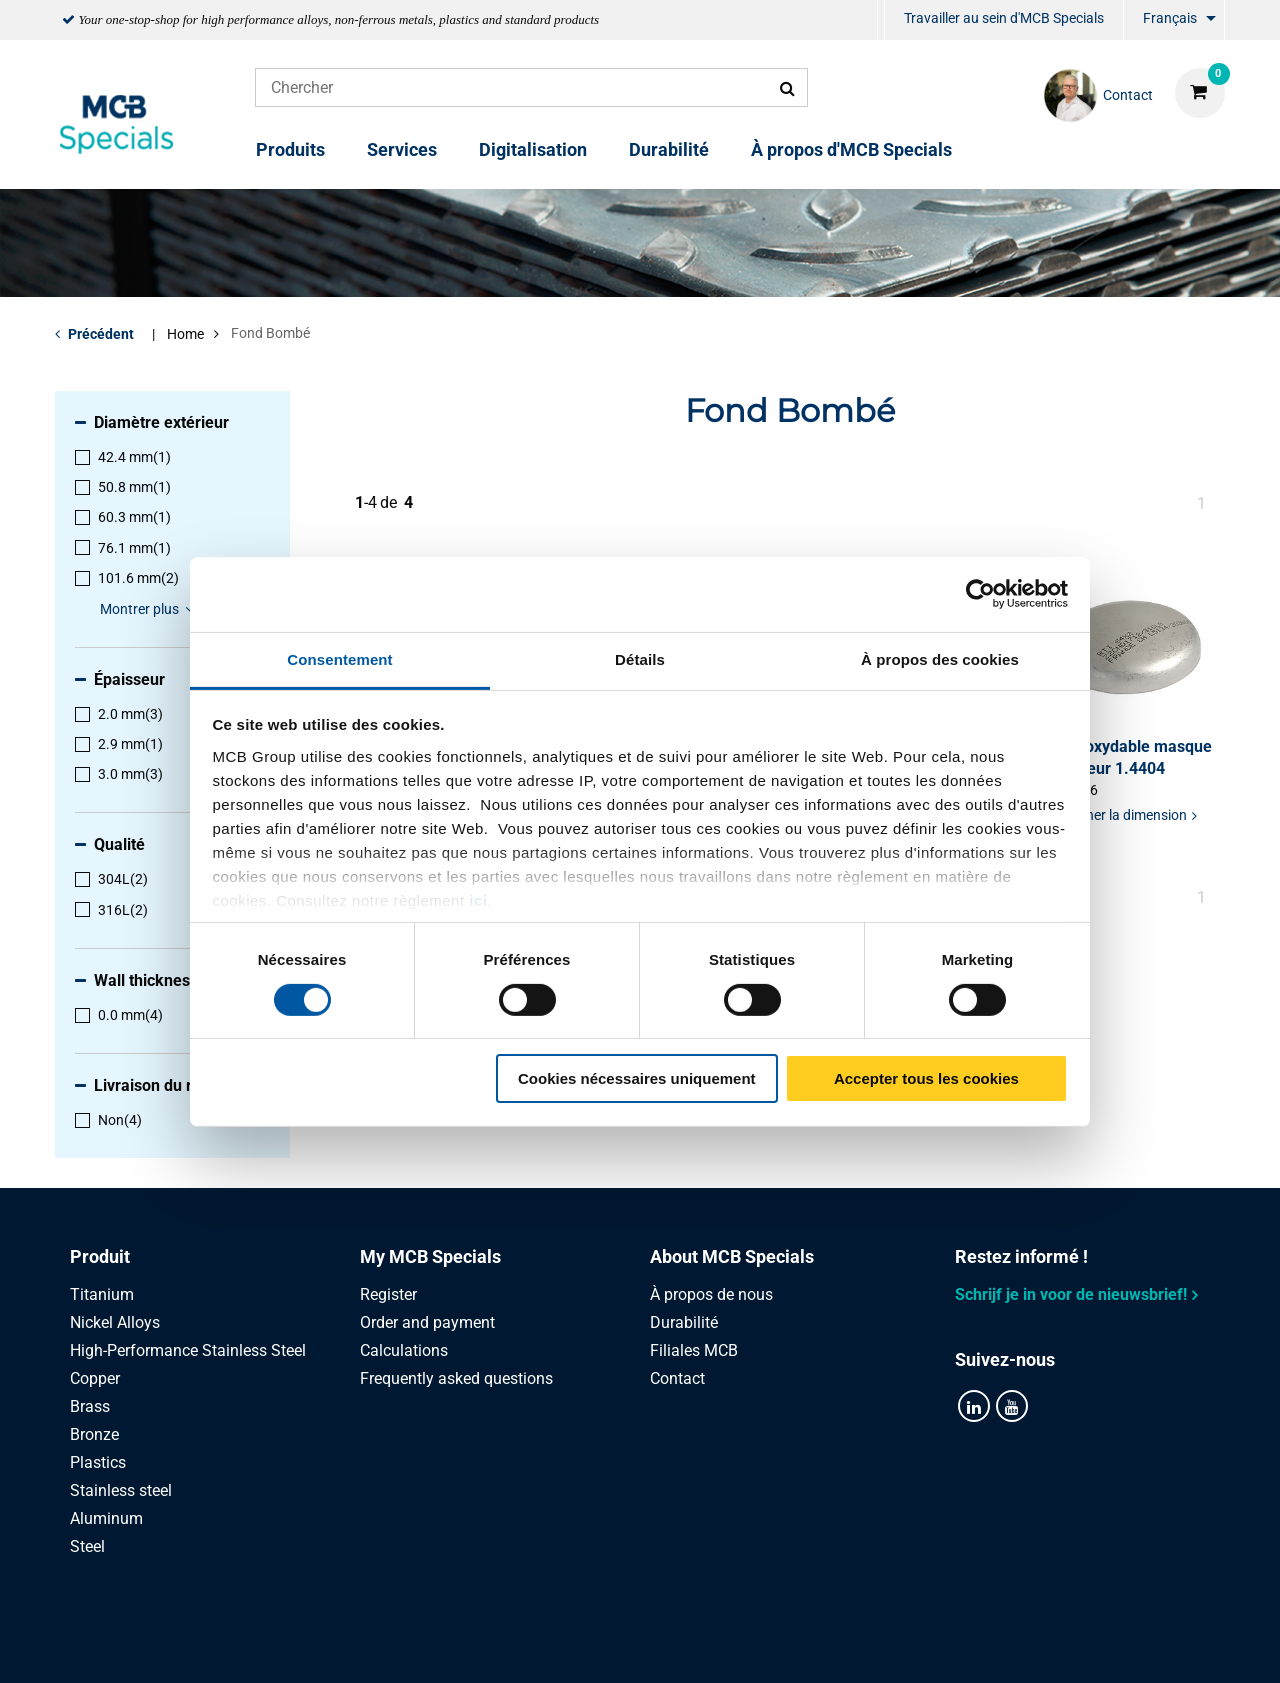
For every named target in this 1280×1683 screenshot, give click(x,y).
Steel (87, 1546)
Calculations (404, 1350)
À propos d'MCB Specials (851, 149)
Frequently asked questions (456, 1378)
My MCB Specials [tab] (430, 1256)
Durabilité (669, 149)
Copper (95, 1378)
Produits (290, 149)
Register (388, 1294)
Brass (90, 1406)
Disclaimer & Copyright (917, 1645)
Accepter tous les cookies (926, 1078)
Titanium (102, 1294)
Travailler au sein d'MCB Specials (1004, 18)
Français (1170, 18)
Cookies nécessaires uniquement (637, 1078)
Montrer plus (150, 609)
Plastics (98, 1462)
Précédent (101, 334)
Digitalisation (533, 149)
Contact (677, 1378)
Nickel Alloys (115, 1322)
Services (402, 149)
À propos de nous (711, 1294)
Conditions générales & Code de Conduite (664, 1645)
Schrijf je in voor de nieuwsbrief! (1071, 1294)
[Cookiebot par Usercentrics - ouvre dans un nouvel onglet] (980, 594)
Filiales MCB (694, 1350)
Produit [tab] (100, 1256)
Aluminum (106, 1518)
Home (185, 334)
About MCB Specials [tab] (732, 1256)
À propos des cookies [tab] (940, 658)
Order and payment (427, 1322)
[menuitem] (881, 20)
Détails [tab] (640, 658)
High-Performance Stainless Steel (188, 1350)
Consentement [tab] (339, 658)
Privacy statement (427, 1645)
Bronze (94, 1434)
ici (478, 899)
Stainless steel (121, 1490)
